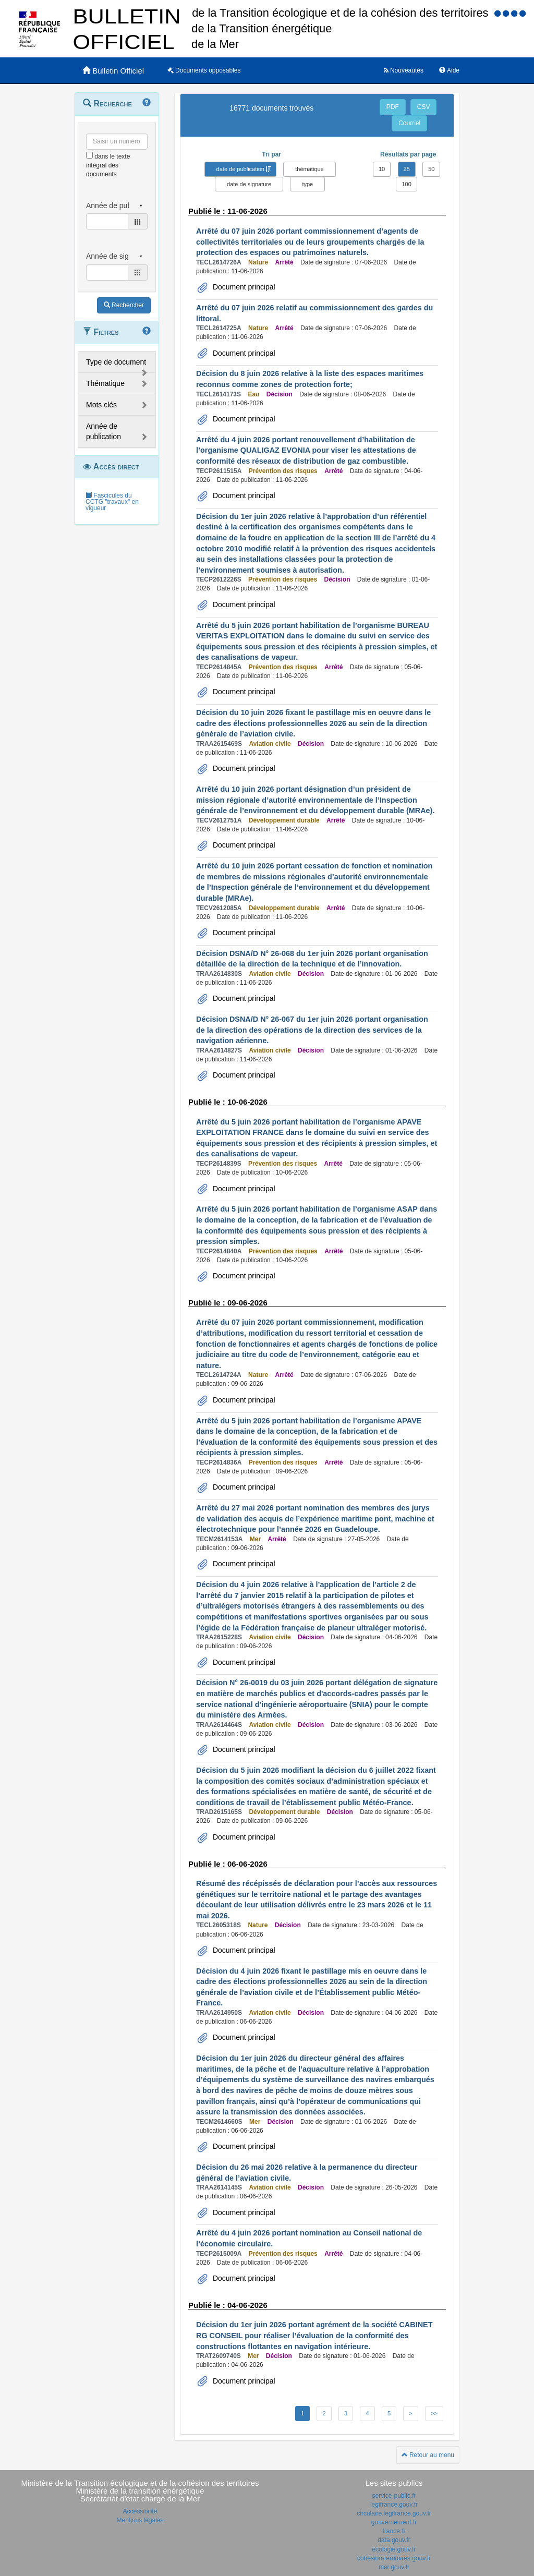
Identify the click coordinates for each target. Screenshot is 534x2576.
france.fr (393, 2531)
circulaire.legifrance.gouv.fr (394, 2513)
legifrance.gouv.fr (394, 2504)
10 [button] (382, 169)
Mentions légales (139, 2520)
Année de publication (103, 431)
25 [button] (407, 169)
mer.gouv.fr (394, 2567)
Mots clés (101, 405)
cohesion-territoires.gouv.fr (394, 2558)
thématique (309, 169)
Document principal (243, 287)
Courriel (409, 123)
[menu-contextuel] (89, 155)
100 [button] (406, 184)
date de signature (249, 184)
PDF (392, 107)
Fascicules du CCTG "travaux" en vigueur (112, 502)
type (307, 184)
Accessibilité (140, 2511)
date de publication (240, 169)
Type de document (116, 362)
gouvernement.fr (394, 2522)
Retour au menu (428, 2455)
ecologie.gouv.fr (394, 2549)
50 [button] (431, 169)
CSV (423, 107)
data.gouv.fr (394, 2540)
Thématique (105, 383)
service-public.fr (394, 2495)
